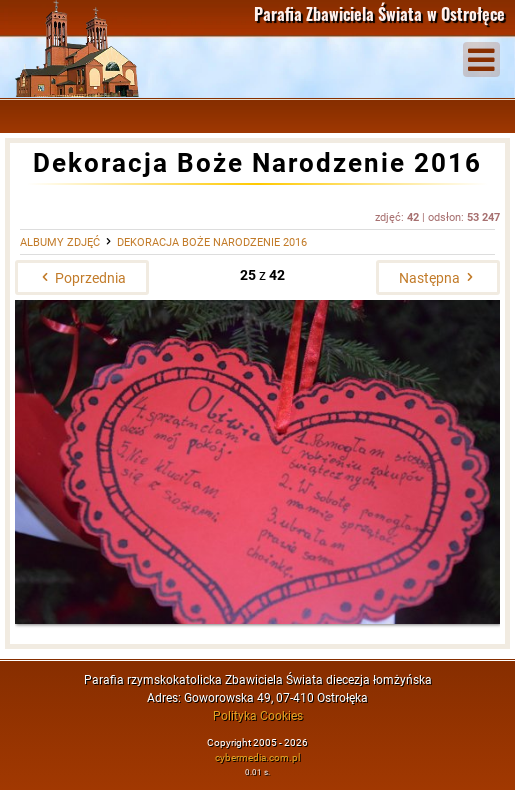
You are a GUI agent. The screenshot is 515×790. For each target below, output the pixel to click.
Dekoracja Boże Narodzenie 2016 (212, 242)
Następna (438, 278)
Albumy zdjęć (60, 242)
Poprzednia (82, 278)
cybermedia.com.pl (257, 757)
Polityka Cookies (258, 716)
